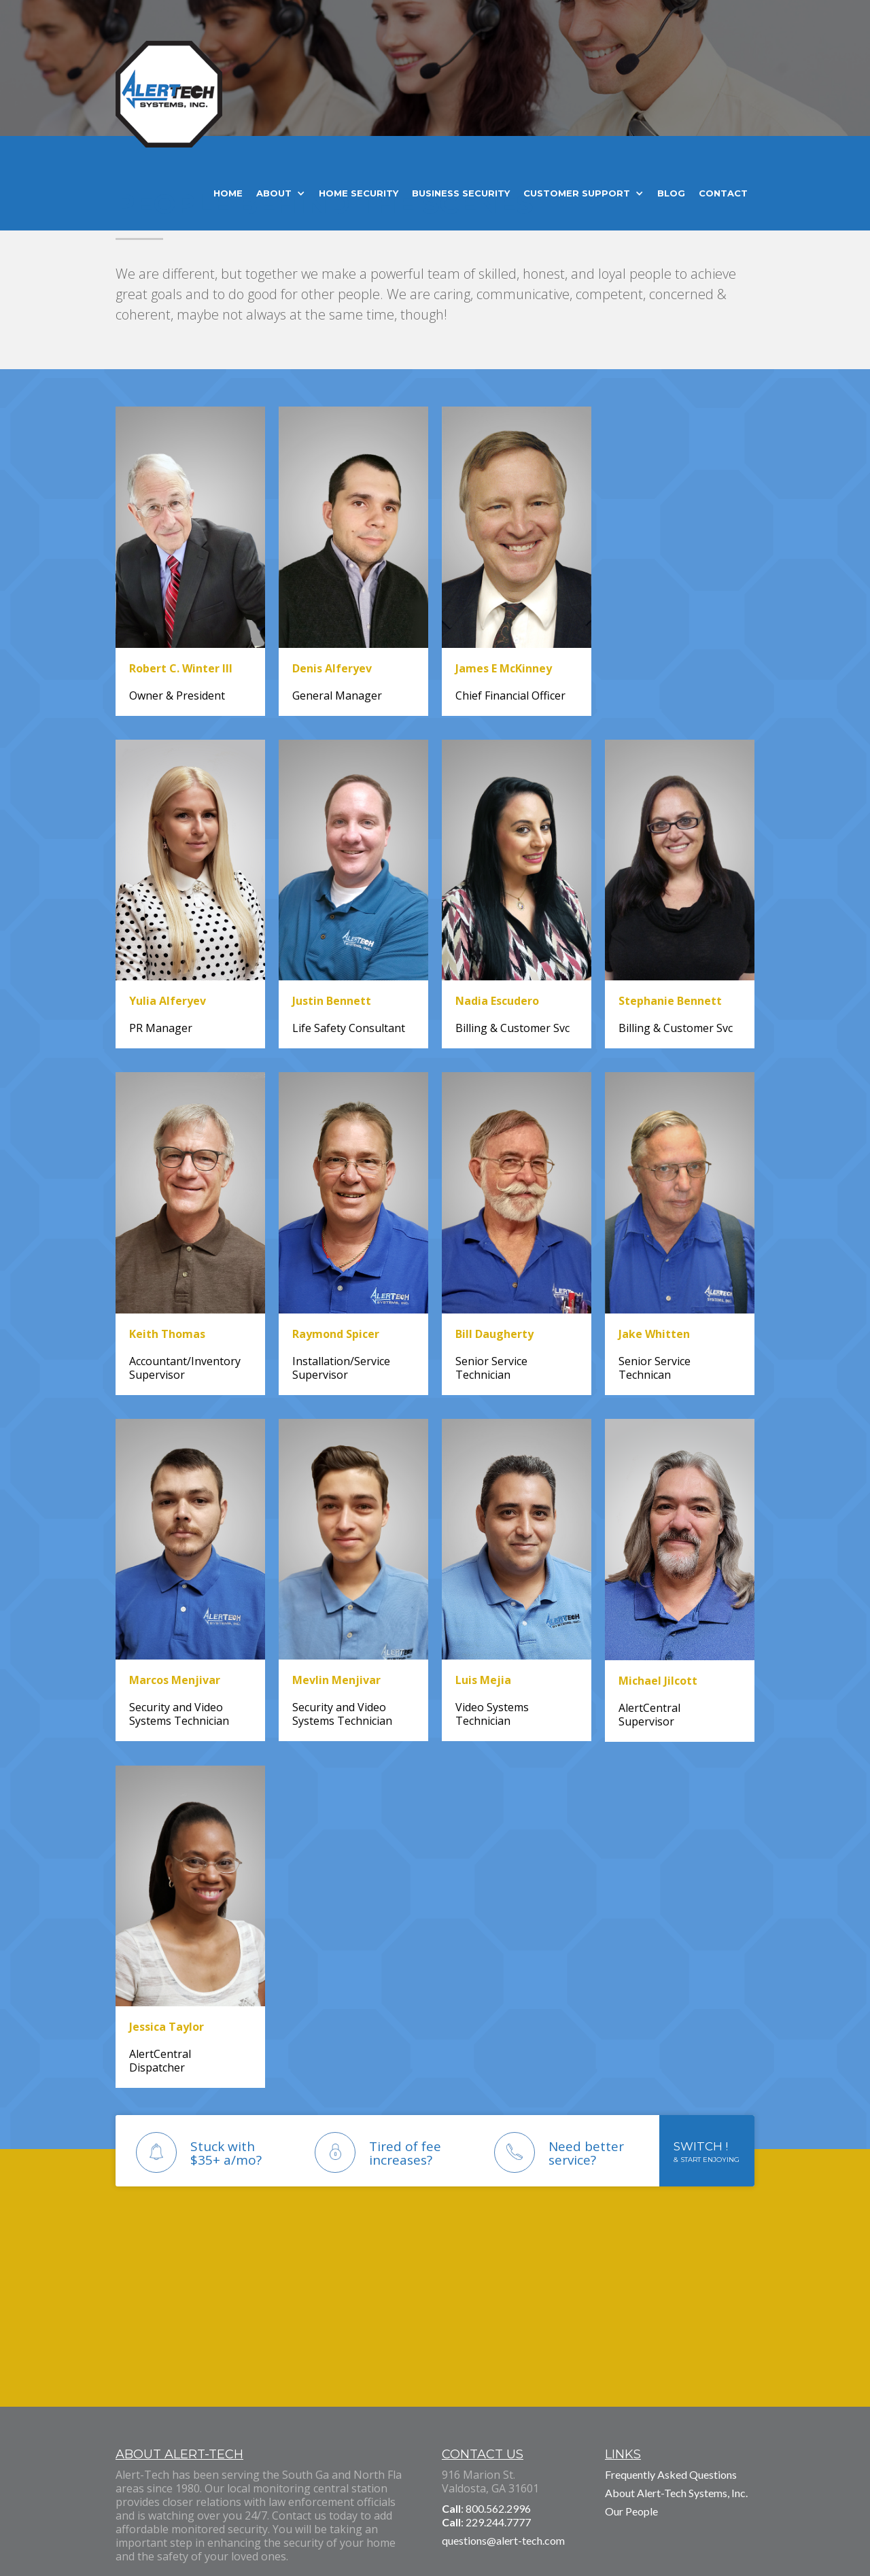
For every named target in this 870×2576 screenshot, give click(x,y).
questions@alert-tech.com (503, 2540)
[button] (280, 193)
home (228, 193)
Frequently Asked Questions (671, 2474)
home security (358, 193)
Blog (671, 193)
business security (461, 193)
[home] (169, 101)
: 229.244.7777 (486, 2521)
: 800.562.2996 (486, 2508)
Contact (723, 193)
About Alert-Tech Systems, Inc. (676, 2492)
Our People (631, 2511)
